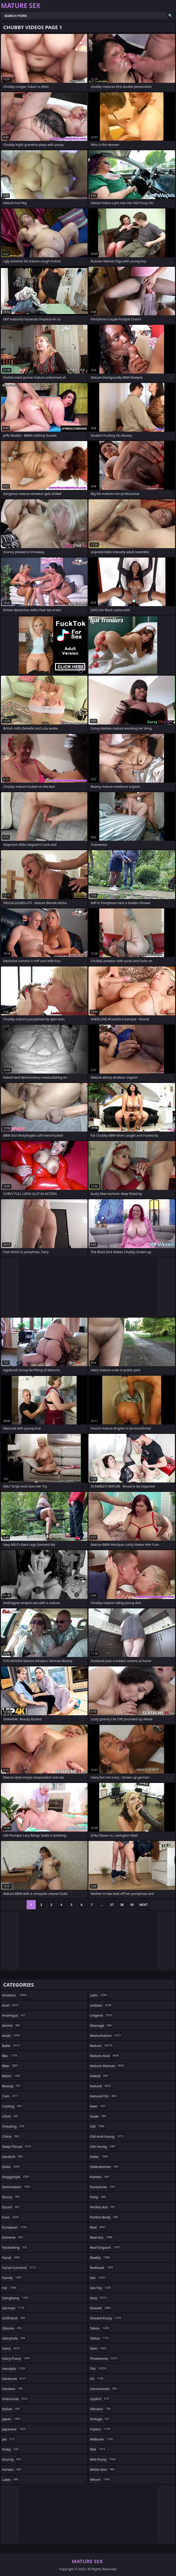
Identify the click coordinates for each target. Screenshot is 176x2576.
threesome (104, 2358)
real (98, 2227)
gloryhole (14, 2338)
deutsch (13, 2156)
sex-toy (101, 2287)
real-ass (101, 2237)
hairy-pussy (16, 2358)
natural (101, 2085)
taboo (100, 2328)
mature (101, 2045)
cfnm (10, 2116)
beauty (12, 2085)
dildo (11, 2166)
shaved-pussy (106, 2318)
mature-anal (105, 2055)
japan (11, 2418)
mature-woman (107, 2065)
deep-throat (17, 2146)
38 (122, 1904)
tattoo (100, 2338)
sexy (98, 2297)
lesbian (101, 2005)
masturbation (106, 2035)
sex (98, 2277)
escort (11, 2207)
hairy (11, 2348)
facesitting (15, 2247)
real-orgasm (105, 2247)
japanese (14, 2429)
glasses (12, 2328)
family (12, 2277)
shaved (101, 2307)
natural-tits (104, 2096)
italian (11, 2408)
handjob (14, 2368)
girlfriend (14, 2318)
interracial (15, 2398)
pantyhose (103, 2186)
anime (11, 2025)
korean (12, 2469)
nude (98, 2116)
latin (99, 1995)
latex (10, 2479)
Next (143, 1904)
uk (97, 2378)
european (15, 2227)
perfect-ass (103, 2207)
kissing (12, 2459)
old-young (103, 2146)
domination (16, 2186)
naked (99, 2075)
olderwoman (105, 2166)
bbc (10, 2055)
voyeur (100, 2429)
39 (132, 1904)
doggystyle (16, 2176)
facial (11, 2257)
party (98, 2196)
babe (11, 2045)
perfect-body (104, 2217)
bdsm (12, 2075)
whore (100, 2479)
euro (11, 2217)
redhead (102, 2267)
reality (100, 2257)
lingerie (101, 2015)
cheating (13, 2126)
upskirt (100, 2398)
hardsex (13, 2388)
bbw (10, 2065)
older (99, 2156)
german (13, 2307)
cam (10, 2096)
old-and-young (107, 2136)
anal (10, 2005)
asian (11, 2035)
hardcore (14, 2378)
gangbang (15, 2297)
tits (98, 2368)
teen (99, 2348)
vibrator (101, 2408)
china (11, 2136)
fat (9, 2287)
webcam (102, 2439)
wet (98, 2449)
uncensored (104, 2388)
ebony (11, 2196)
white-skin (103, 2469)
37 (112, 1904)
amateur (15, 1995)
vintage (100, 2418)
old (98, 2126)
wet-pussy (103, 2459)
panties (100, 2176)
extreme (13, 2237)
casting (12, 2106)
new (98, 2106)
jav (8, 2439)
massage (101, 2025)
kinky (10, 2449)
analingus (14, 2015)
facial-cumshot (19, 2267)
